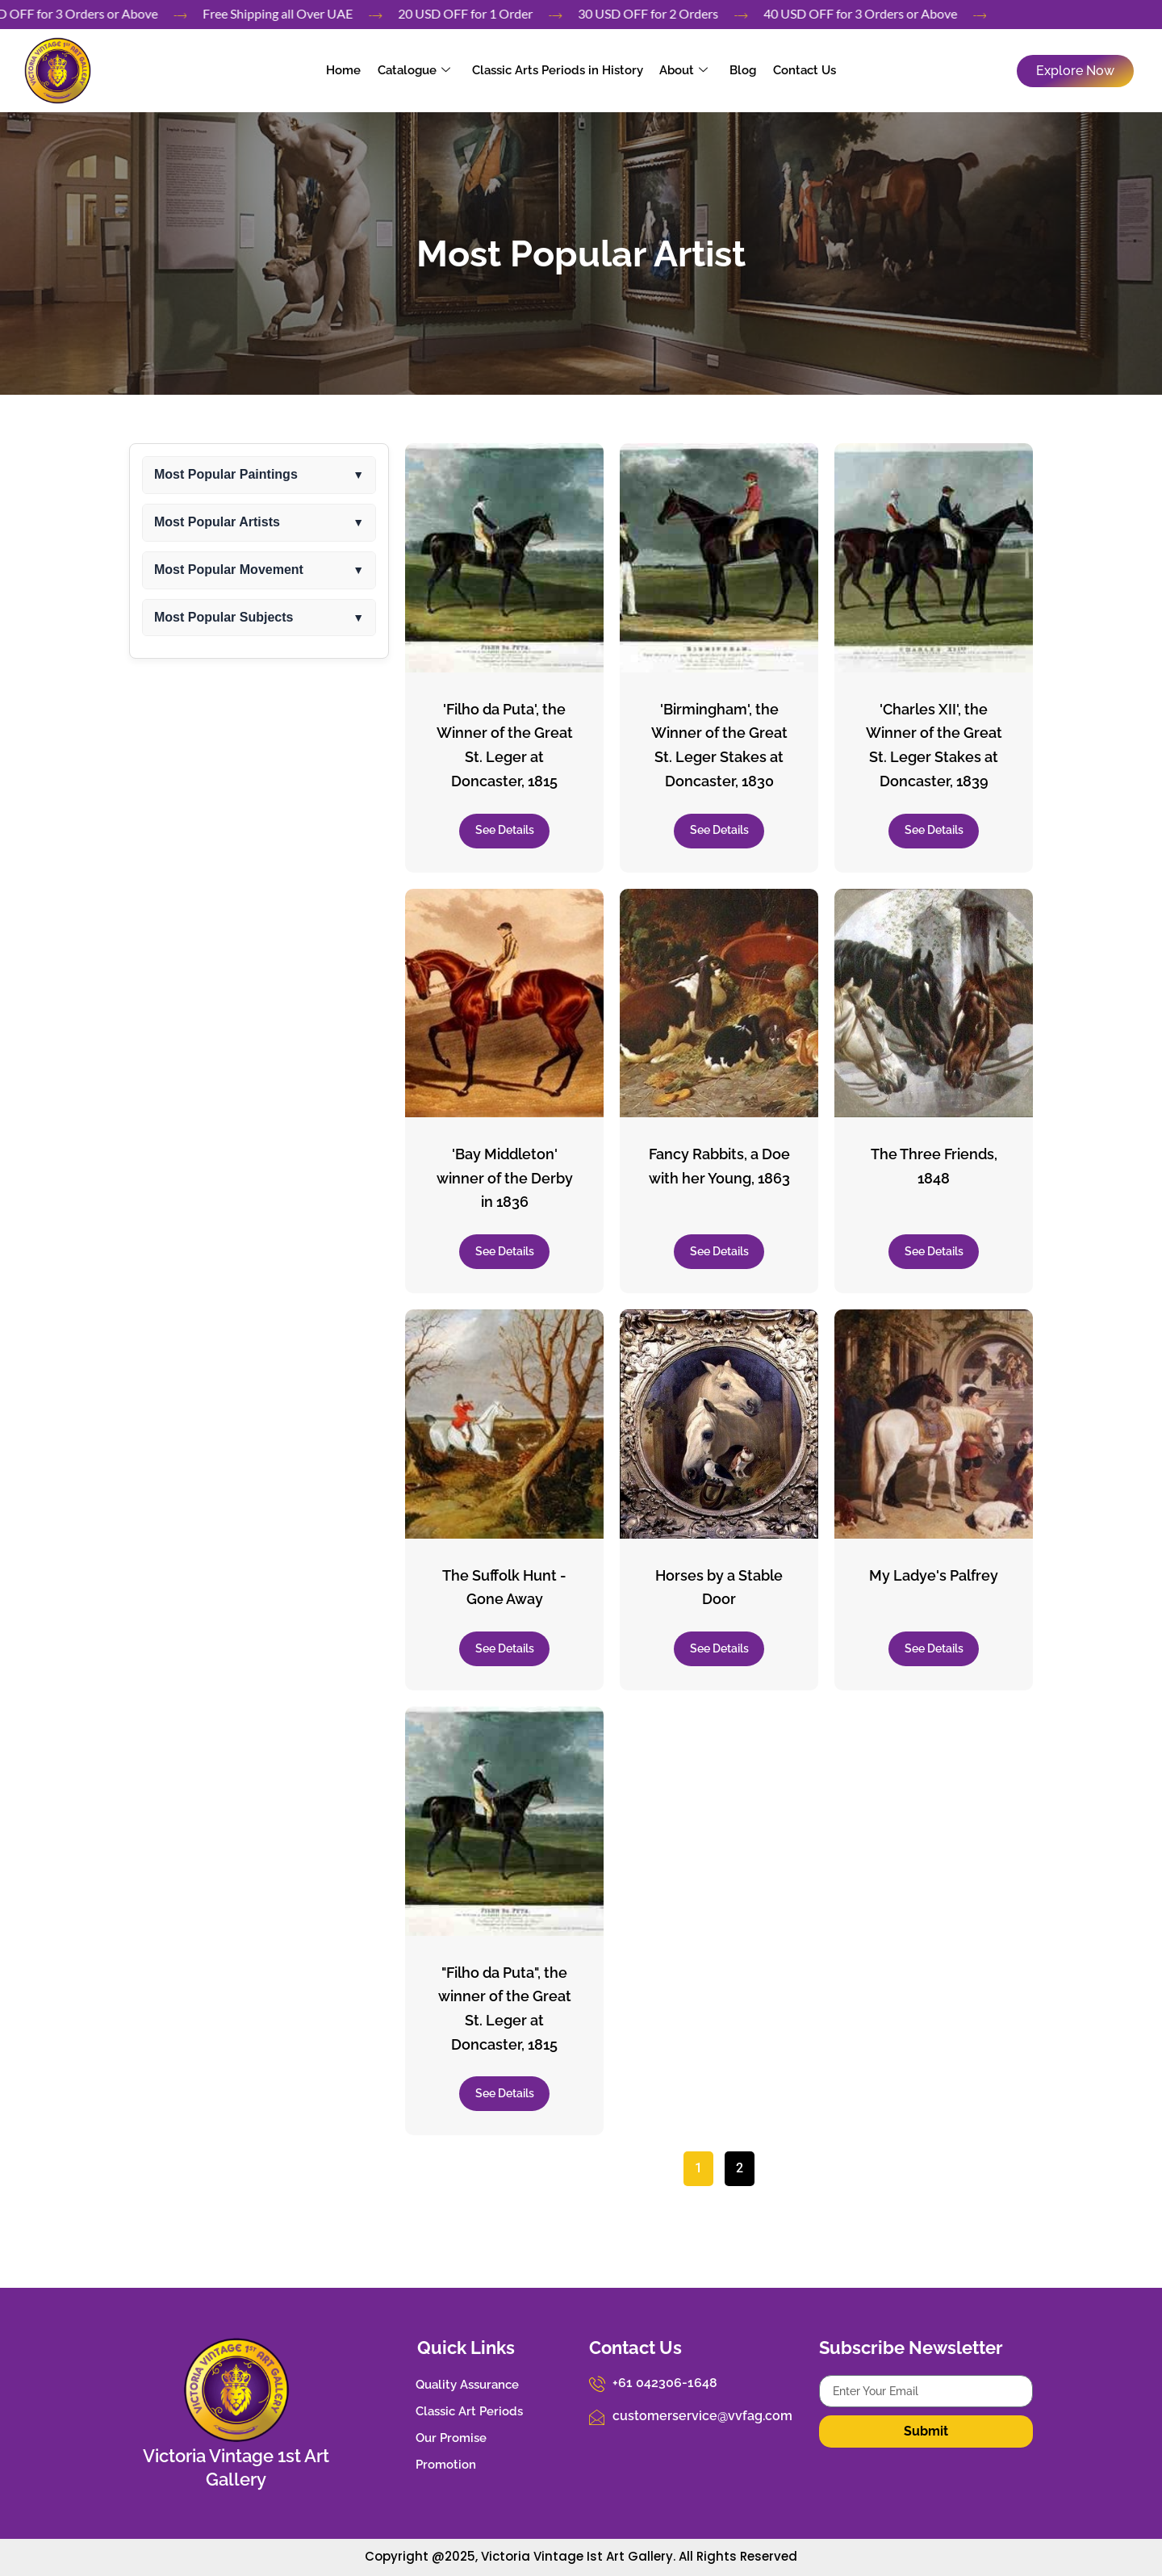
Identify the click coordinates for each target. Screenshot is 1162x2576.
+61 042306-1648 (664, 2382)
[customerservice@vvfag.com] (597, 2417)
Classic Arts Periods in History (557, 70)
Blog (742, 70)
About (683, 70)
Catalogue (414, 70)
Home (345, 70)
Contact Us (802, 70)
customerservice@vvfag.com (702, 2415)
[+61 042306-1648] (597, 2384)
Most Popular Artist (581, 253)
